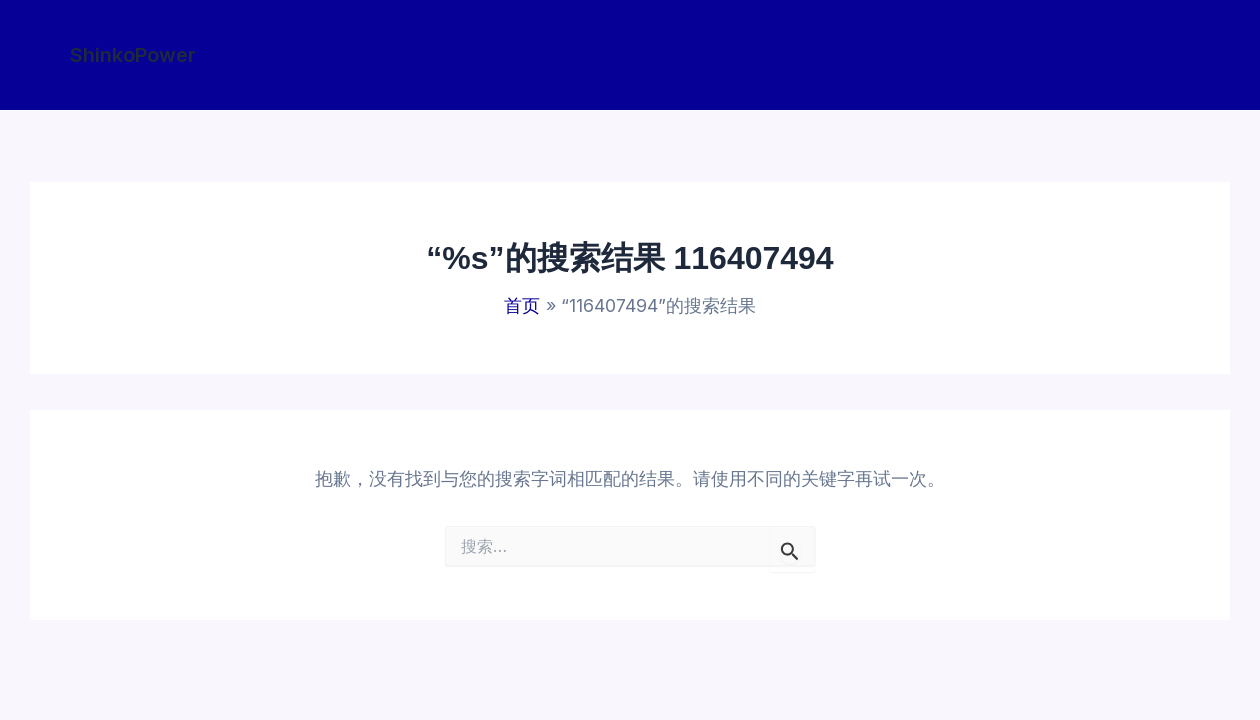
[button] (133, 55)
